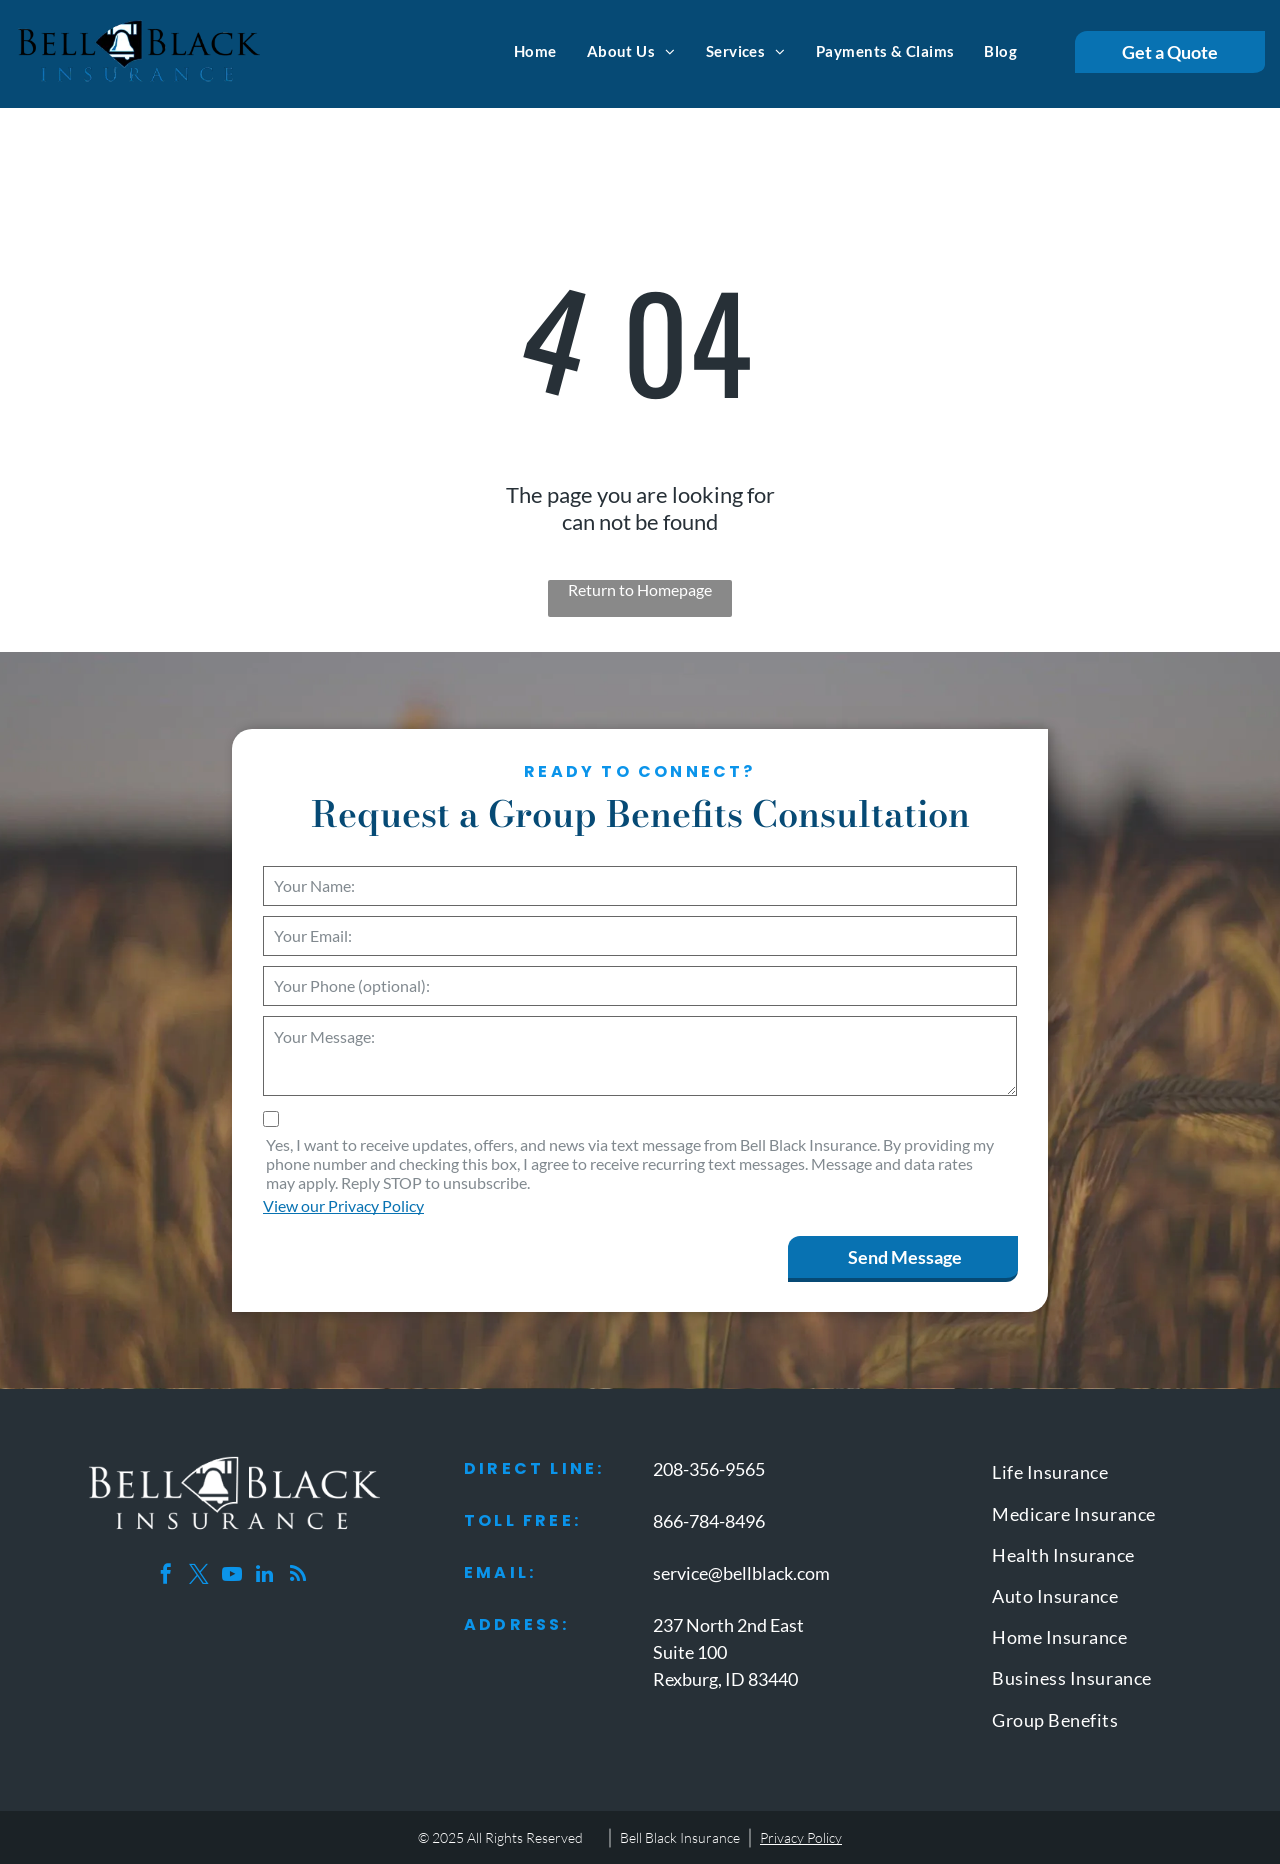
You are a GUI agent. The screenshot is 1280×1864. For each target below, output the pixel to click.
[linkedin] (265, 1576)
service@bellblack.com (741, 1573)
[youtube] (232, 1576)
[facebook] (166, 1576)
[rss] (298, 1576)
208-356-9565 (709, 1469)
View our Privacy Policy (343, 1205)
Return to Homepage (640, 589)
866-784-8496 (709, 1521)
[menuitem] (535, 51)
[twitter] (199, 1576)
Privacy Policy (801, 1837)
